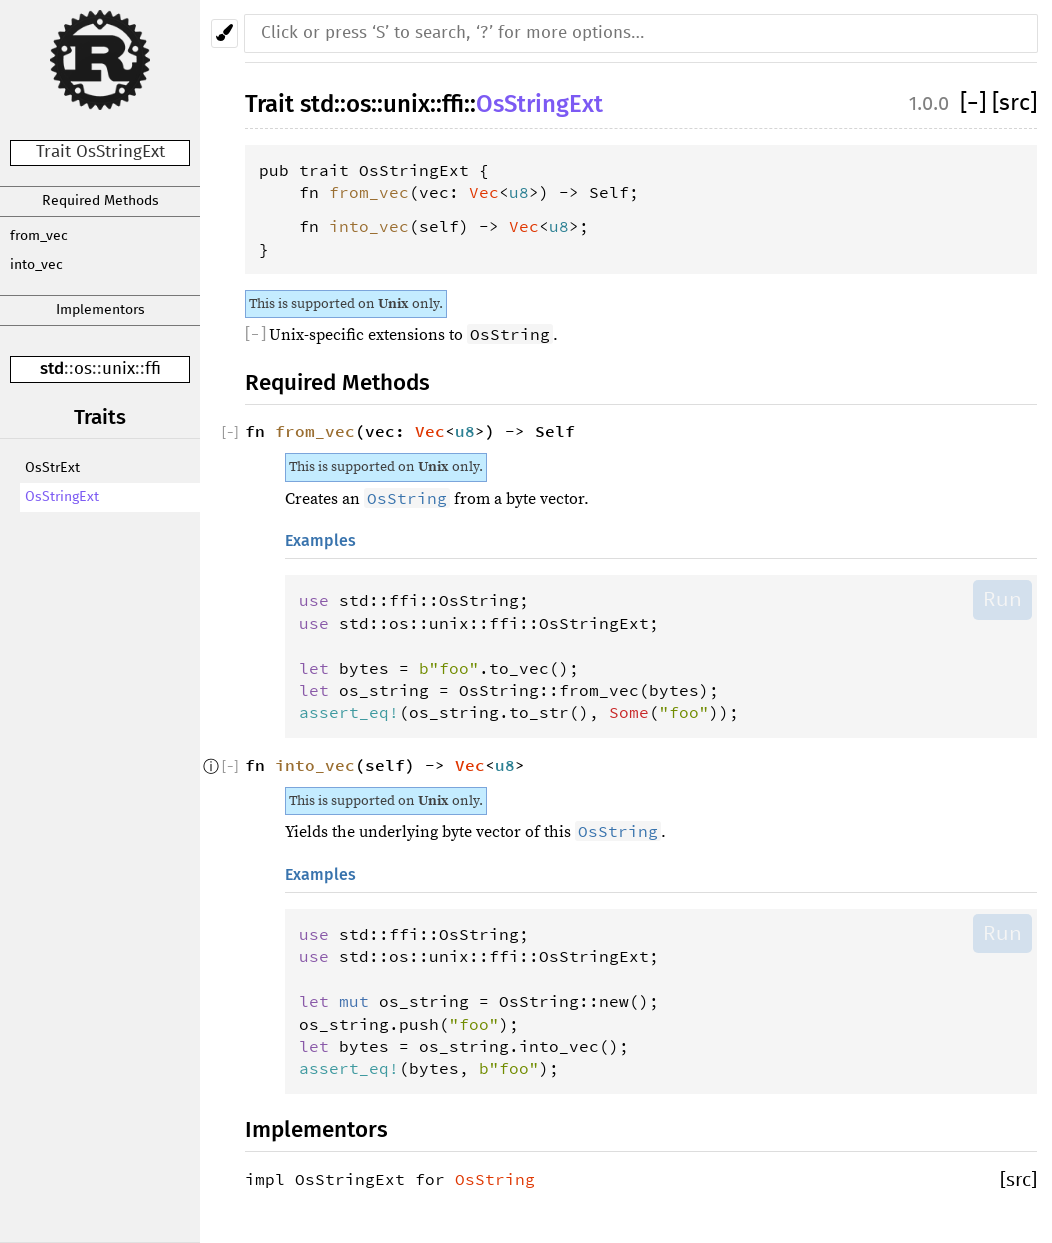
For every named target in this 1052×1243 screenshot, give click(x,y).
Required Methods (100, 201)
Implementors (100, 310)
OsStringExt (62, 497)
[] (976, 103)
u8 (519, 192)
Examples (320, 540)
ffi (153, 369)
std (52, 368)
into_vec (36, 265)
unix (118, 369)
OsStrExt (52, 468)
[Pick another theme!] (224, 33)
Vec (484, 192)
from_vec (39, 236)
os (83, 369)
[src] (1014, 103)
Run (1002, 599)
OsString (495, 1179)
